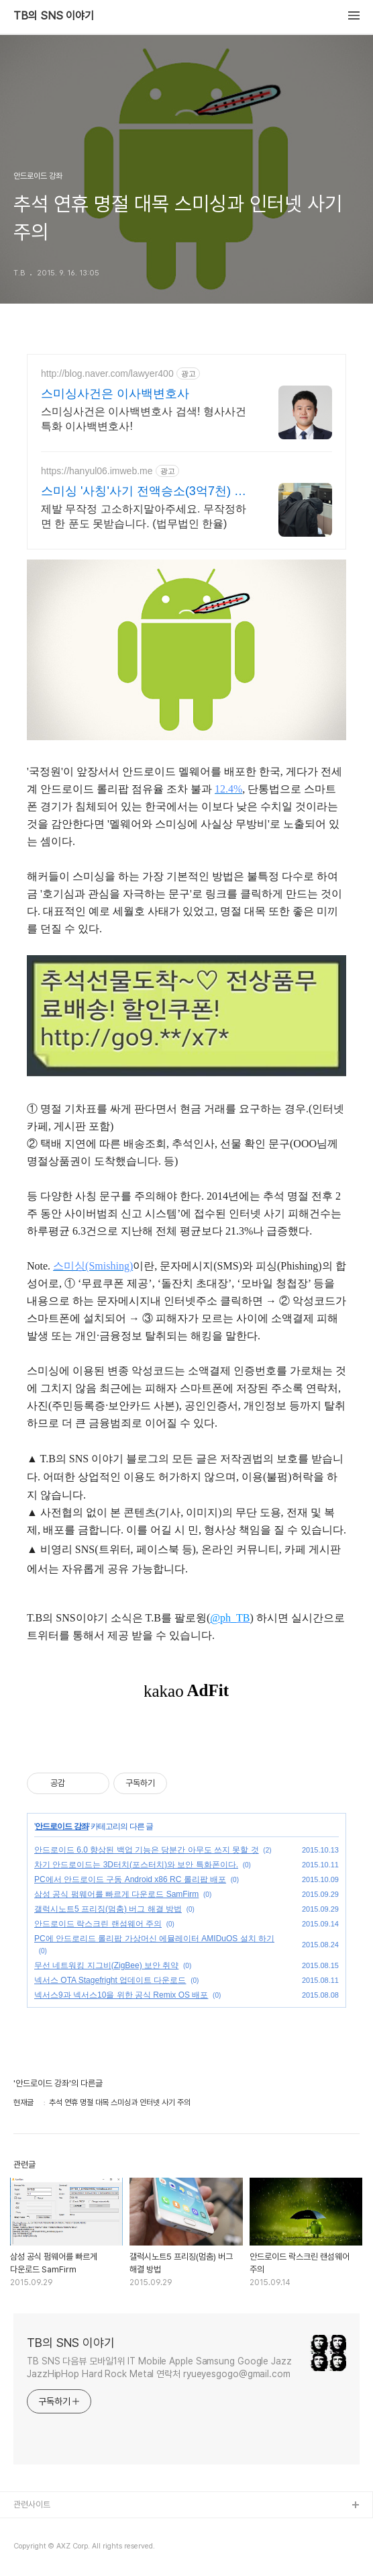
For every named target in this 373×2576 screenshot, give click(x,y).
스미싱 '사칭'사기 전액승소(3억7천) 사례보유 (143, 491)
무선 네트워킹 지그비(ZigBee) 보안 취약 (106, 1965)
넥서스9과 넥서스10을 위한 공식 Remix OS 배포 (121, 1995)
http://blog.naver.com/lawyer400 (107, 373)
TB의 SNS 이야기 (53, 16)
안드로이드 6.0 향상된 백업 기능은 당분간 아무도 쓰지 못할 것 (146, 1850)
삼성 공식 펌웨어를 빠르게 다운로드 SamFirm (116, 1894)
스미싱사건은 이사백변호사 (115, 393)
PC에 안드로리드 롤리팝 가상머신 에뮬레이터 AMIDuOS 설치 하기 (154, 1938)
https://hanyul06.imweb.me (97, 470)
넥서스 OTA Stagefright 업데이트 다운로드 (110, 1980)
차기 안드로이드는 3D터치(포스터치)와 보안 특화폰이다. (136, 1864)
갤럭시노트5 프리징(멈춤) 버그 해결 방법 (108, 1909)
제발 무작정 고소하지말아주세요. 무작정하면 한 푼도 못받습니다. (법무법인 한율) (143, 516)
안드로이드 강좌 (61, 1826)
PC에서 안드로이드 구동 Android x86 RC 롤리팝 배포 (130, 1879)
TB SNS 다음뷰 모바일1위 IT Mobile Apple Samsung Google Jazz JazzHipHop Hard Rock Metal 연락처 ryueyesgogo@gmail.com (159, 2367)
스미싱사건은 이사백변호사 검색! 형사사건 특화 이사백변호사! (143, 419)
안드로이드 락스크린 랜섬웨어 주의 (98, 1923)
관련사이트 (31, 2504)
